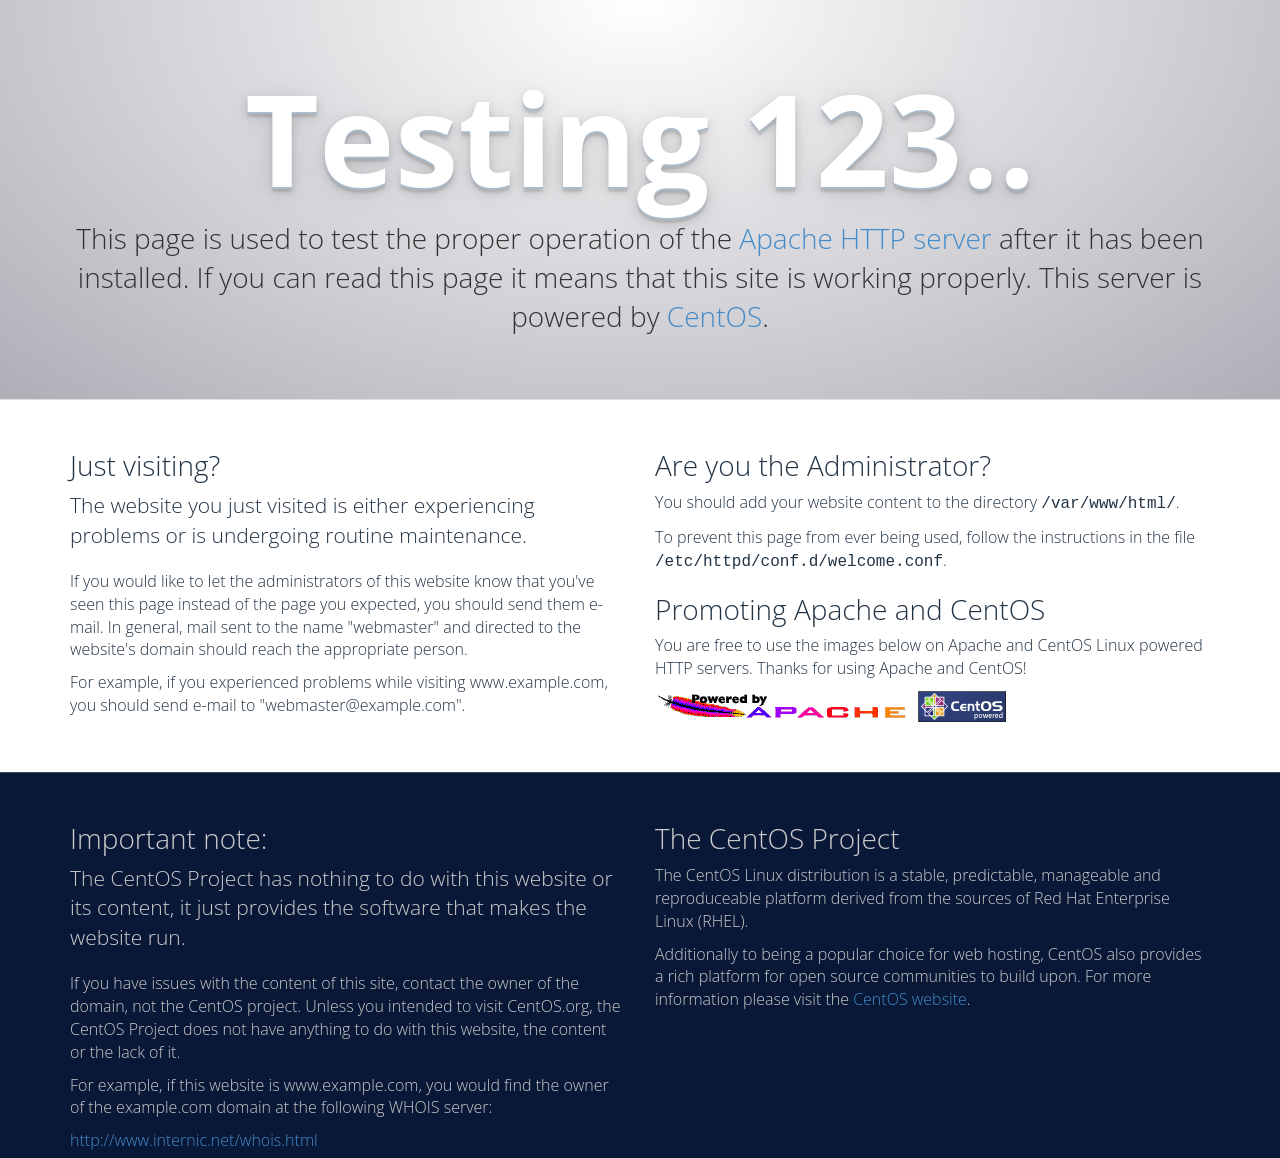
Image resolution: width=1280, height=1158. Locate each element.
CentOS (714, 316)
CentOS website (910, 995)
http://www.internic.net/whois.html (194, 1136)
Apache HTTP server (865, 238)
